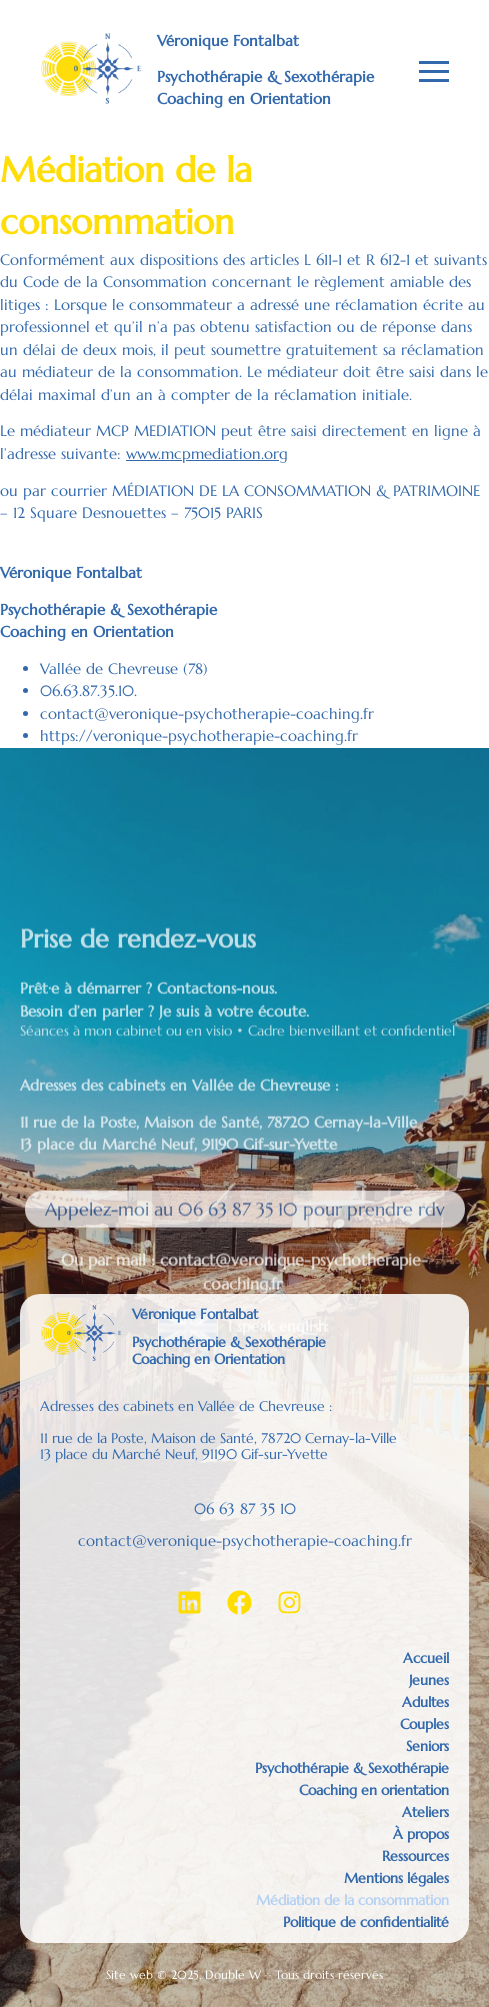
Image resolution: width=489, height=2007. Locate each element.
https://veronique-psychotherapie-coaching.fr (199, 735)
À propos (421, 1834)
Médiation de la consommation (352, 1900)
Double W (233, 1974)
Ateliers (425, 1812)
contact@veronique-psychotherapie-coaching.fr (207, 713)
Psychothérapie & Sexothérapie (352, 1768)
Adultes (425, 1702)
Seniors (427, 1746)
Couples (424, 1724)
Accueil (426, 1658)
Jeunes (429, 1680)
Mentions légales (396, 1878)
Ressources (415, 1856)
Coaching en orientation (374, 1790)
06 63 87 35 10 (245, 1508)
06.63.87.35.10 (87, 690)
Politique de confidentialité (366, 1922)
